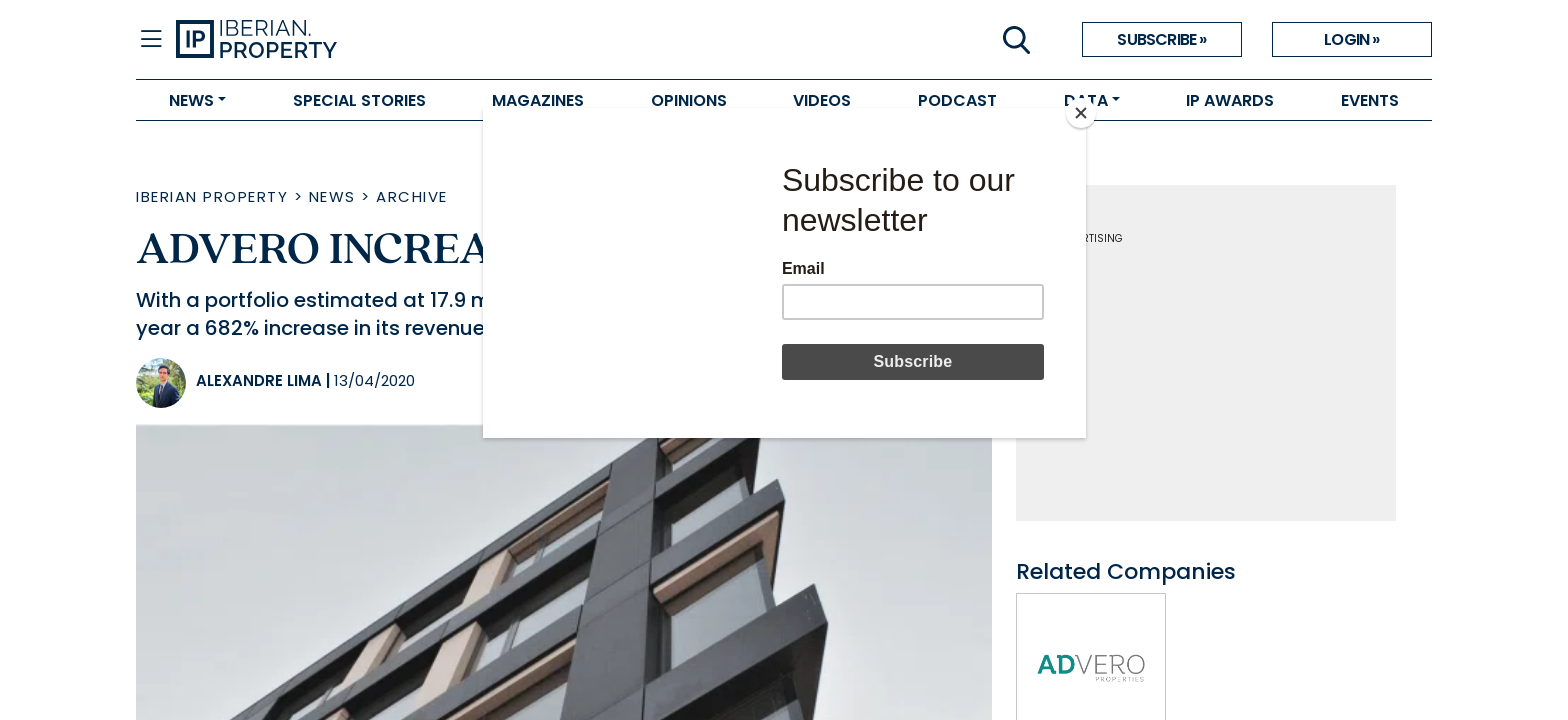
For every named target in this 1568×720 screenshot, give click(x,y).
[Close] (1081, 113)
